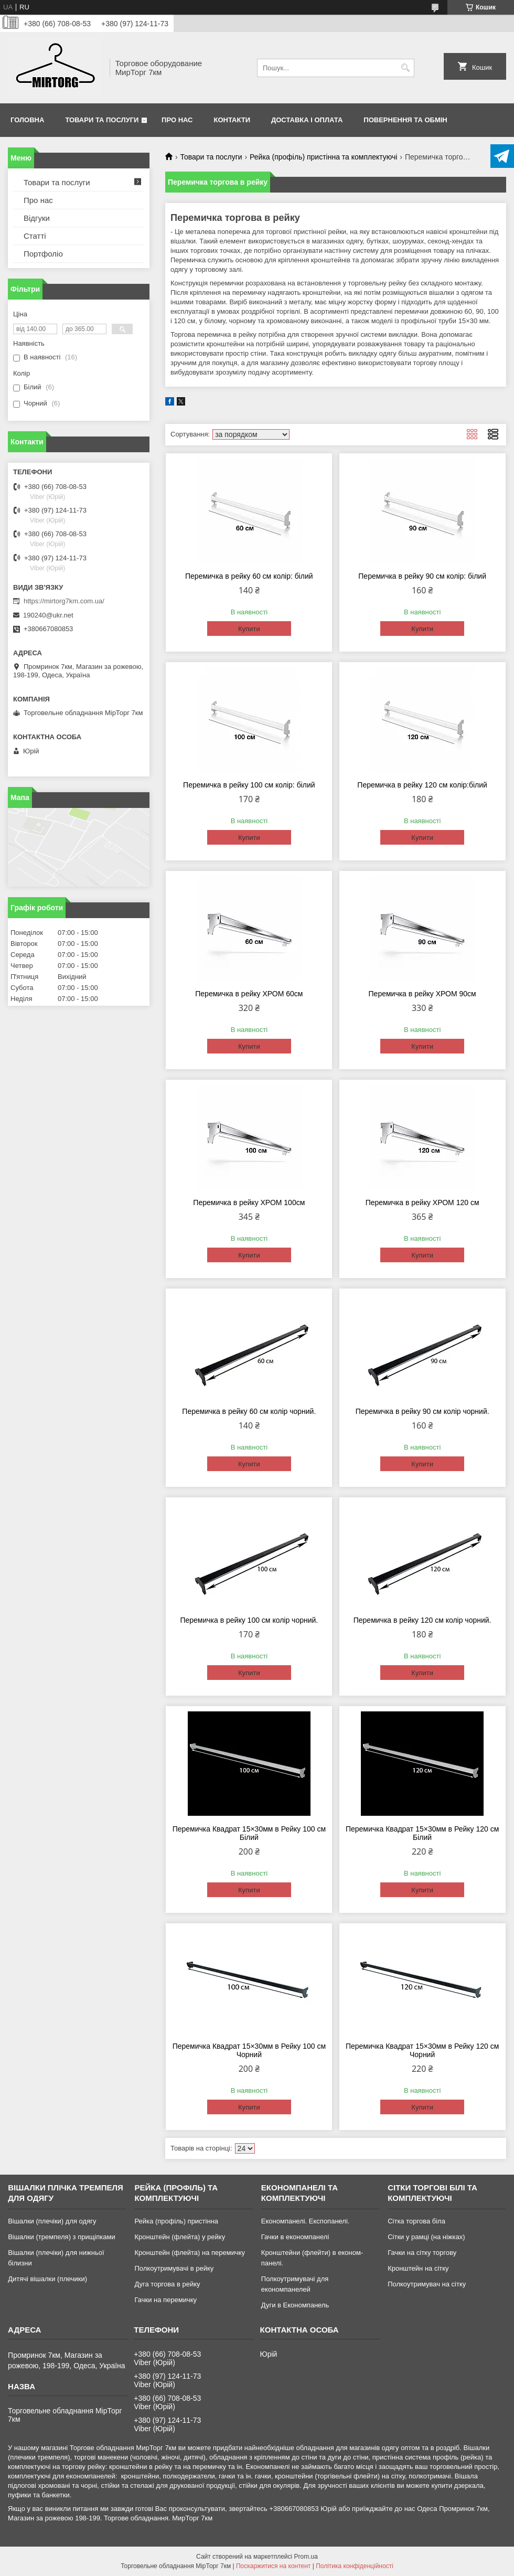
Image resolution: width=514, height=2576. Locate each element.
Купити (249, 629)
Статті (35, 235)
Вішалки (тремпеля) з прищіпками (61, 2237)
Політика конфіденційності (354, 2566)
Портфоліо (43, 253)
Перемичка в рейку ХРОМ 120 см (422, 1202)
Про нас (177, 120)
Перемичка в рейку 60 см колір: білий (249, 576)
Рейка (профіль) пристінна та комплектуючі (323, 157)
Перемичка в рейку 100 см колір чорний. (249, 1620)
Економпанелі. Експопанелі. (305, 2221)
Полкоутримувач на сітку (427, 2284)
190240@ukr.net (48, 615)
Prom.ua (306, 2556)
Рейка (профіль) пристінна (176, 2221)
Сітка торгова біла (416, 2221)
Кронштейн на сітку (418, 2268)
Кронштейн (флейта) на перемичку (189, 2252)
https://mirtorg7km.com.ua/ (64, 601)
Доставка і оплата (306, 120)
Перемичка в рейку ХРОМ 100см (249, 1202)
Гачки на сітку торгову (422, 2252)
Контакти (232, 120)
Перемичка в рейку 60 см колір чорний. (249, 1411)
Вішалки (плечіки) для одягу (52, 2221)
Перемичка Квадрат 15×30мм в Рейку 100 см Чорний (249, 2050)
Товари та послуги (101, 120)
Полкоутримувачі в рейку (173, 2268)
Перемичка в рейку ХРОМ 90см (422, 993)
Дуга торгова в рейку (167, 2284)
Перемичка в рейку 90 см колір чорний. (422, 1411)
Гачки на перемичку (165, 2300)
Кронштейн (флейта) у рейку (179, 2237)
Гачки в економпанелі (295, 2237)
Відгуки (37, 218)
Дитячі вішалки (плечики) (47, 2279)
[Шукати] (405, 68)
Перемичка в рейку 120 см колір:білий (422, 785)
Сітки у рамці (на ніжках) (426, 2237)
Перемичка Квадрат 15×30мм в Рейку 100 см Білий (249, 1833)
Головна (27, 120)
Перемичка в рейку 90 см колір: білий (422, 576)
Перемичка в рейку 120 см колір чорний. (422, 1620)
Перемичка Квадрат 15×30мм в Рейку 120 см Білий (422, 1833)
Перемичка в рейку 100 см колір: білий (249, 785)
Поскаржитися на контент (273, 2566)
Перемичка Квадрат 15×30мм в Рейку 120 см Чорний (422, 2050)
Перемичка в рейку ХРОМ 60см (249, 993)
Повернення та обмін (405, 120)
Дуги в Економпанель (295, 2305)
